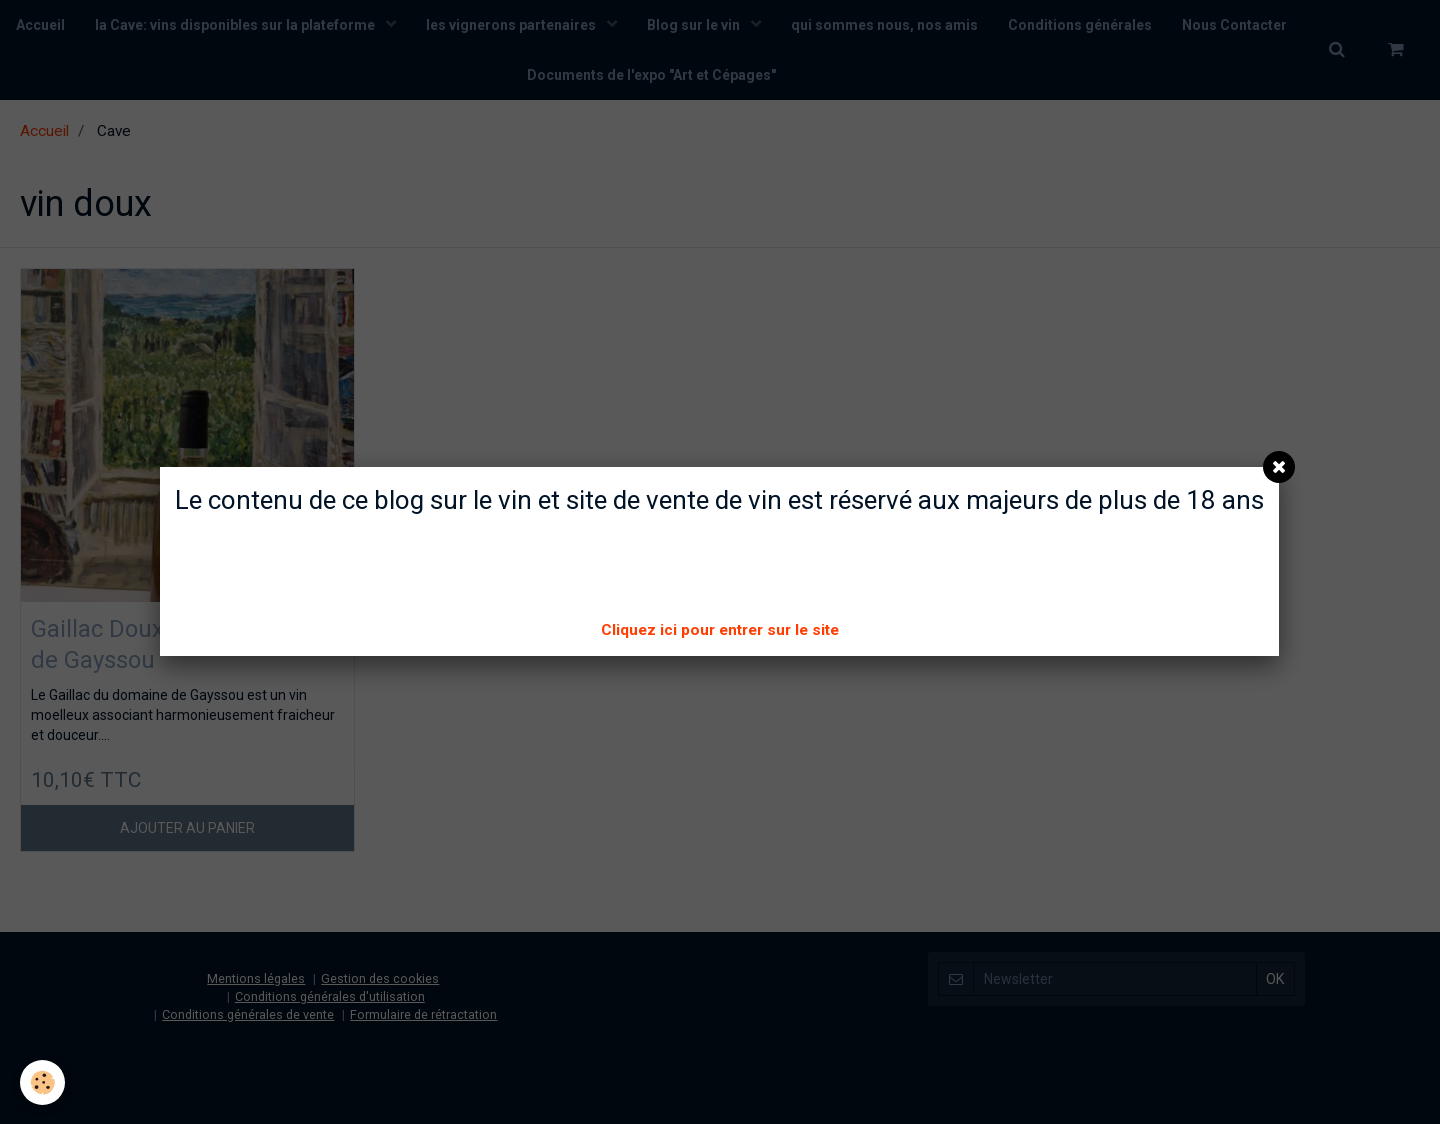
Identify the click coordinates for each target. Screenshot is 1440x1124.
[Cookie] (42, 1082)
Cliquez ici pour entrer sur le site (720, 630)
